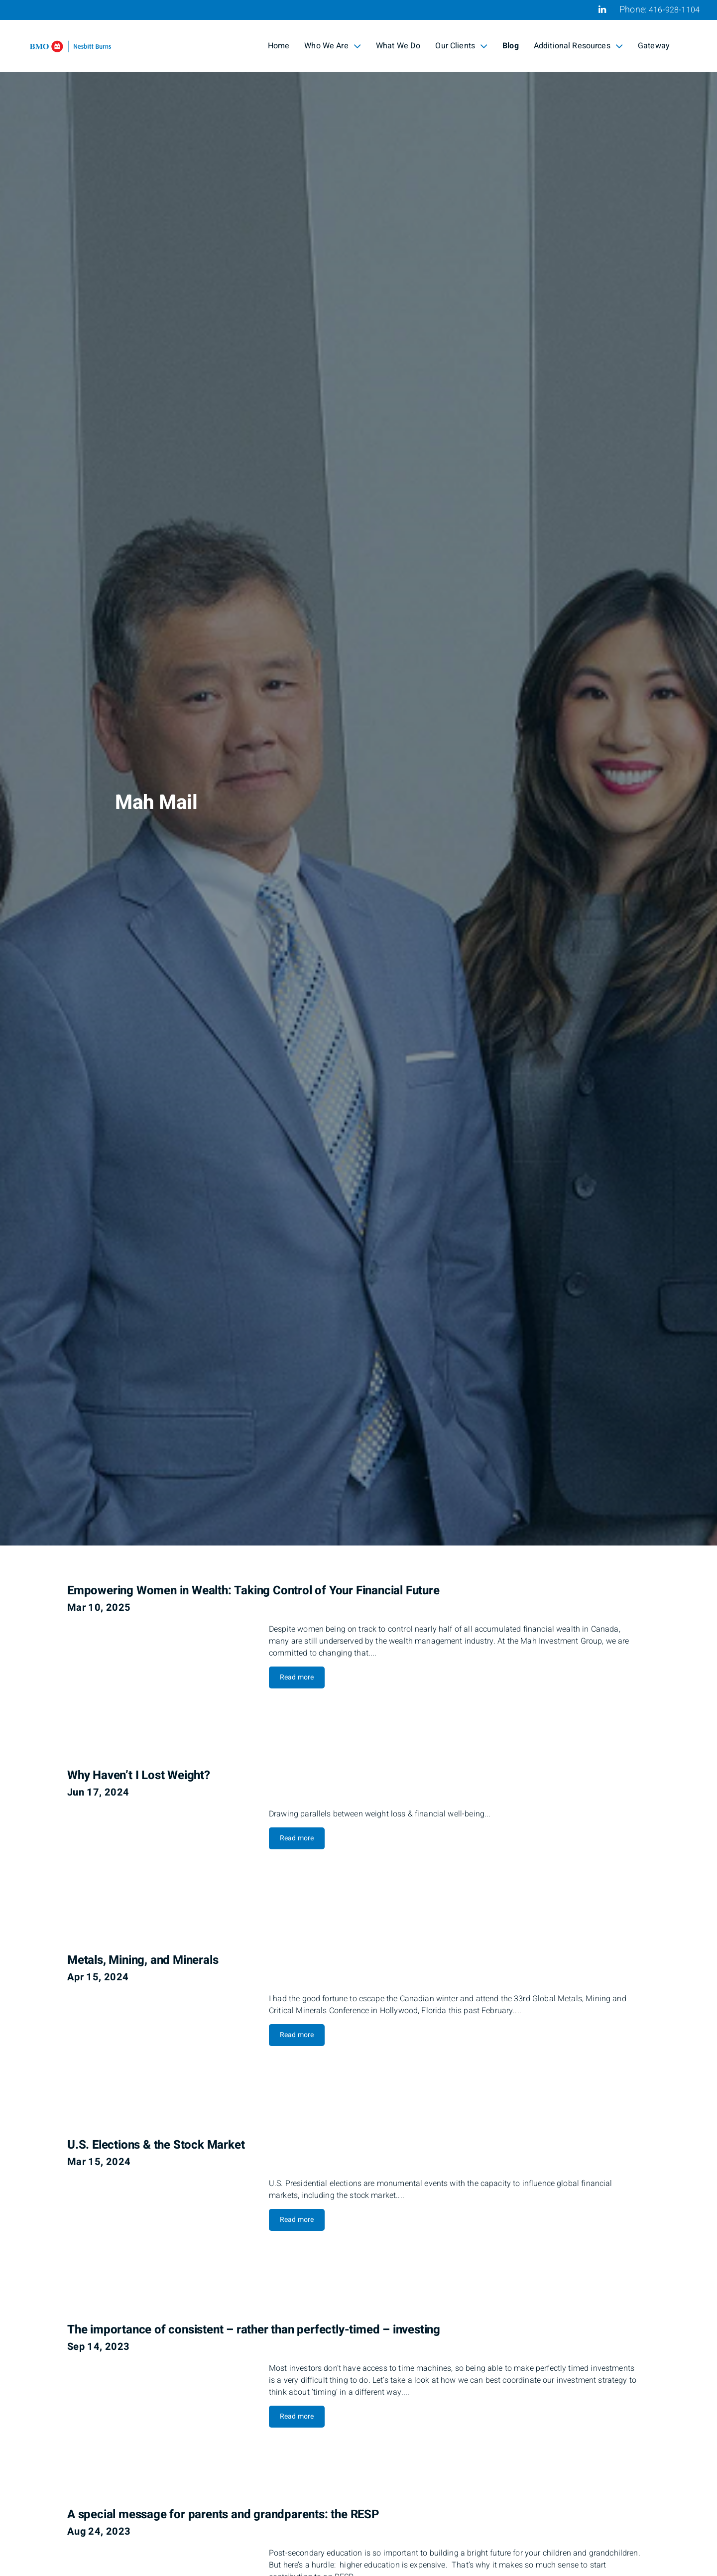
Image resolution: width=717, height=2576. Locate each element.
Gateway (654, 46)
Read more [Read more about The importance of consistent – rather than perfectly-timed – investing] (297, 2416)
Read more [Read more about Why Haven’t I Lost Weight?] (297, 1838)
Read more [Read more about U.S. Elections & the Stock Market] (297, 2219)
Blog (510, 46)
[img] (358, 773)
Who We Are (332, 46)
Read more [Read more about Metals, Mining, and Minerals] (297, 2035)
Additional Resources (578, 46)
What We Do (398, 46)
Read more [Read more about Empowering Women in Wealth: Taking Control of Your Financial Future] (297, 1677)
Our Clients (461, 46)
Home (279, 46)
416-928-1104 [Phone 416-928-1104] (674, 10)
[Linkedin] (602, 9)
